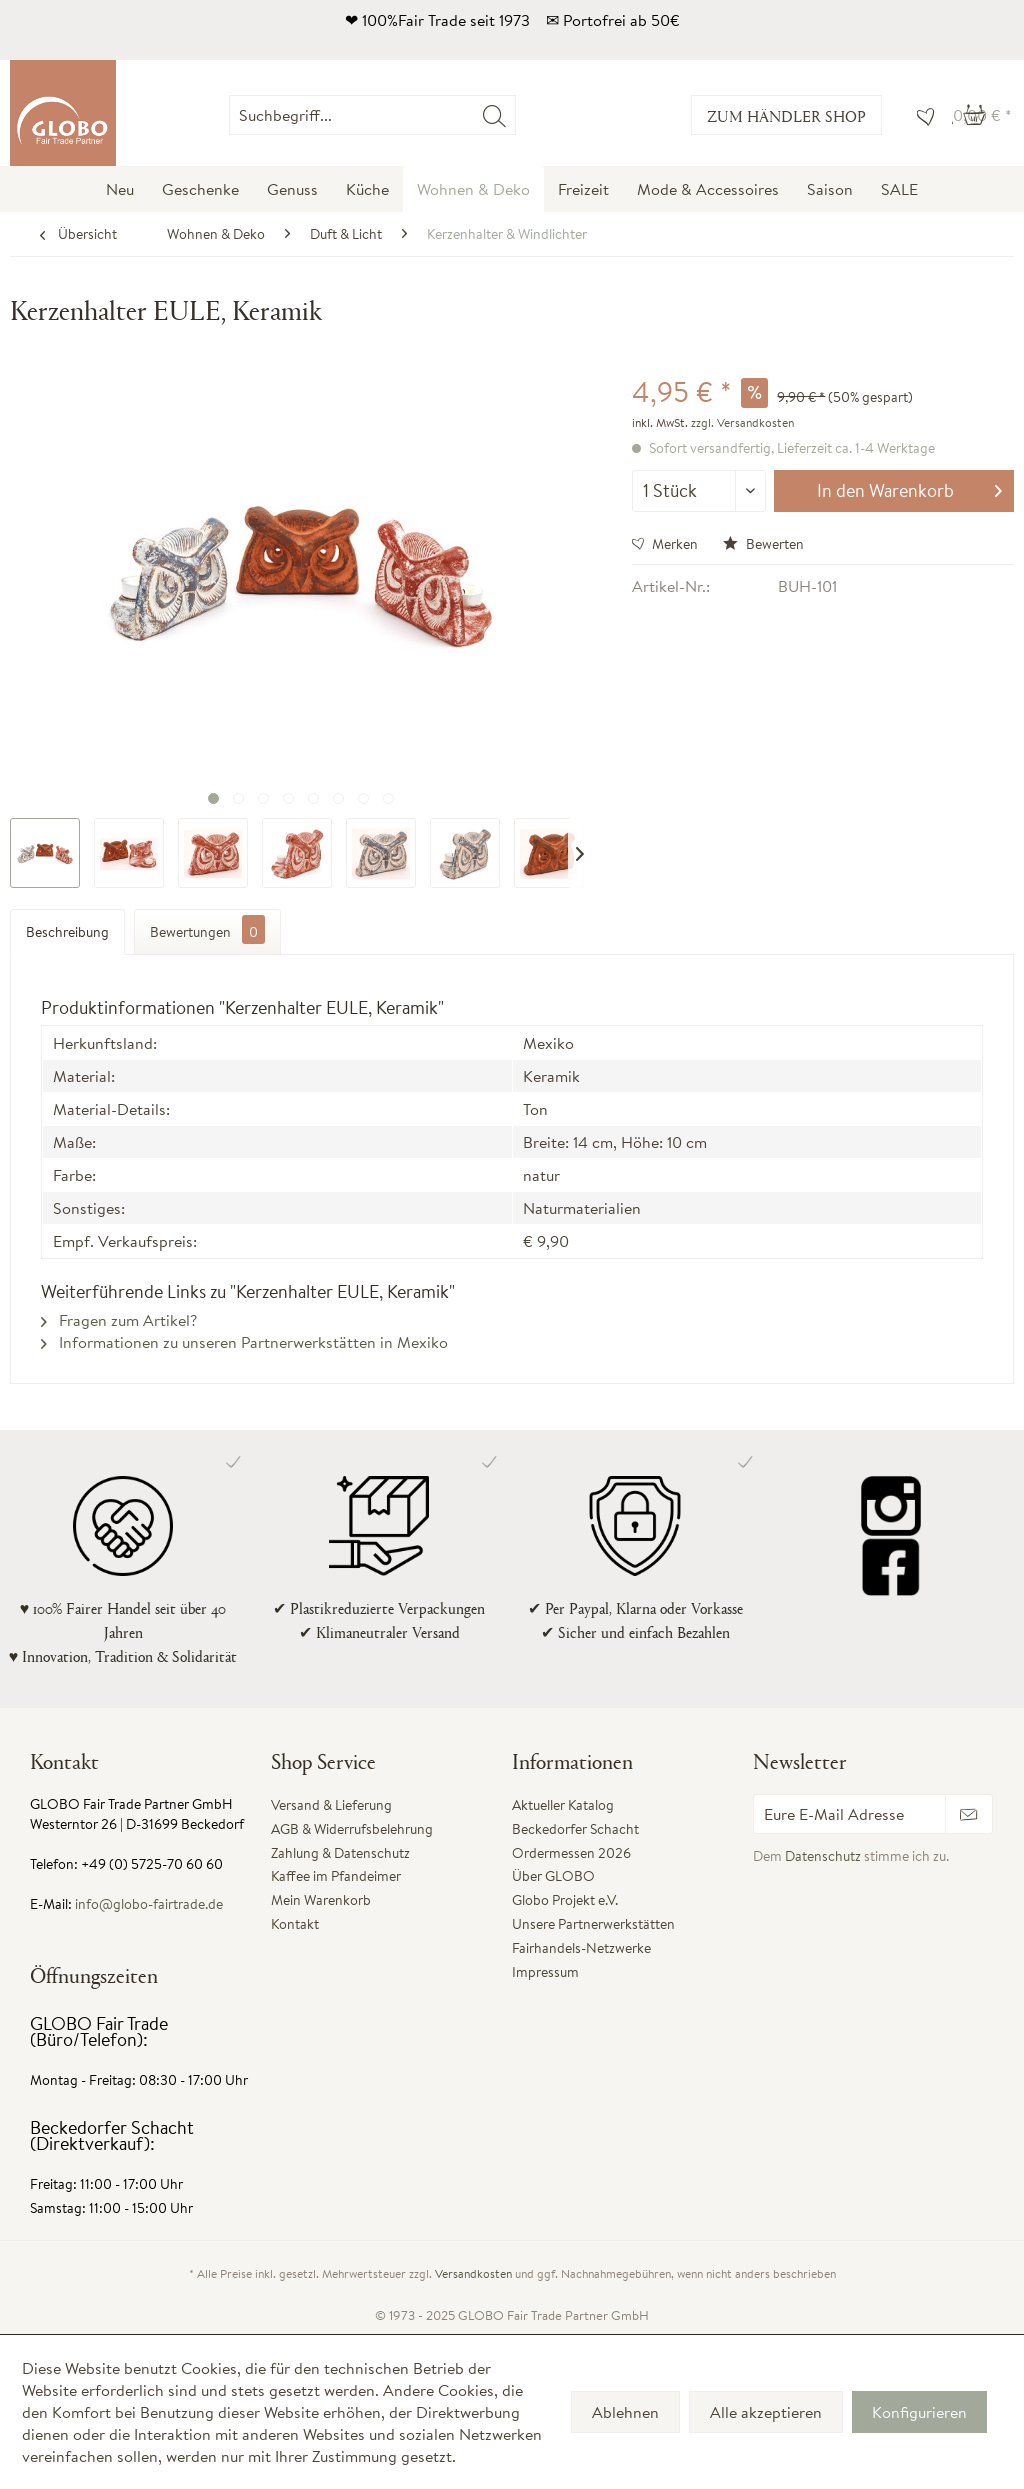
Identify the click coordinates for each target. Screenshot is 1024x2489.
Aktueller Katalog (563, 1805)
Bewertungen (207, 929)
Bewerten (763, 544)
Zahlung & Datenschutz (340, 1853)
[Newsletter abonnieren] (969, 1814)
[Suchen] (494, 115)
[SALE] (899, 189)
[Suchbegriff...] (372, 115)
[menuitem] (515, 115)
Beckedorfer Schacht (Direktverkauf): (112, 2135)
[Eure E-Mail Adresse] (849, 1814)
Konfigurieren (919, 2412)
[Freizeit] (583, 189)
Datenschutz (823, 1856)
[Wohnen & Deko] (473, 189)
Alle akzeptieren (766, 2412)
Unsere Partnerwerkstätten (593, 1924)
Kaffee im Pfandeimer (336, 1876)
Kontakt (295, 1924)
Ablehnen (625, 2412)
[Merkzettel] (921, 115)
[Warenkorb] (982, 115)
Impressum (545, 1972)
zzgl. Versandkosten (742, 422)
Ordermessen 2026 (571, 1853)
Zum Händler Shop (786, 115)
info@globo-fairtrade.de (149, 1904)
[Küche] (367, 189)
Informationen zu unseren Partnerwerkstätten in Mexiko (244, 1342)
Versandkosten (473, 2273)
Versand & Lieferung (331, 1805)
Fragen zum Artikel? (119, 1320)
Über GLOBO (553, 1876)
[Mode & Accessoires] (708, 189)
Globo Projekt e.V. (565, 1900)
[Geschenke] (200, 189)
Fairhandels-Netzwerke (581, 1948)
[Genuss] (292, 189)
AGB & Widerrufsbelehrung (352, 1829)
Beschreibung (67, 932)
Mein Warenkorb (321, 1900)
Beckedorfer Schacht (575, 1829)
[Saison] (830, 189)
